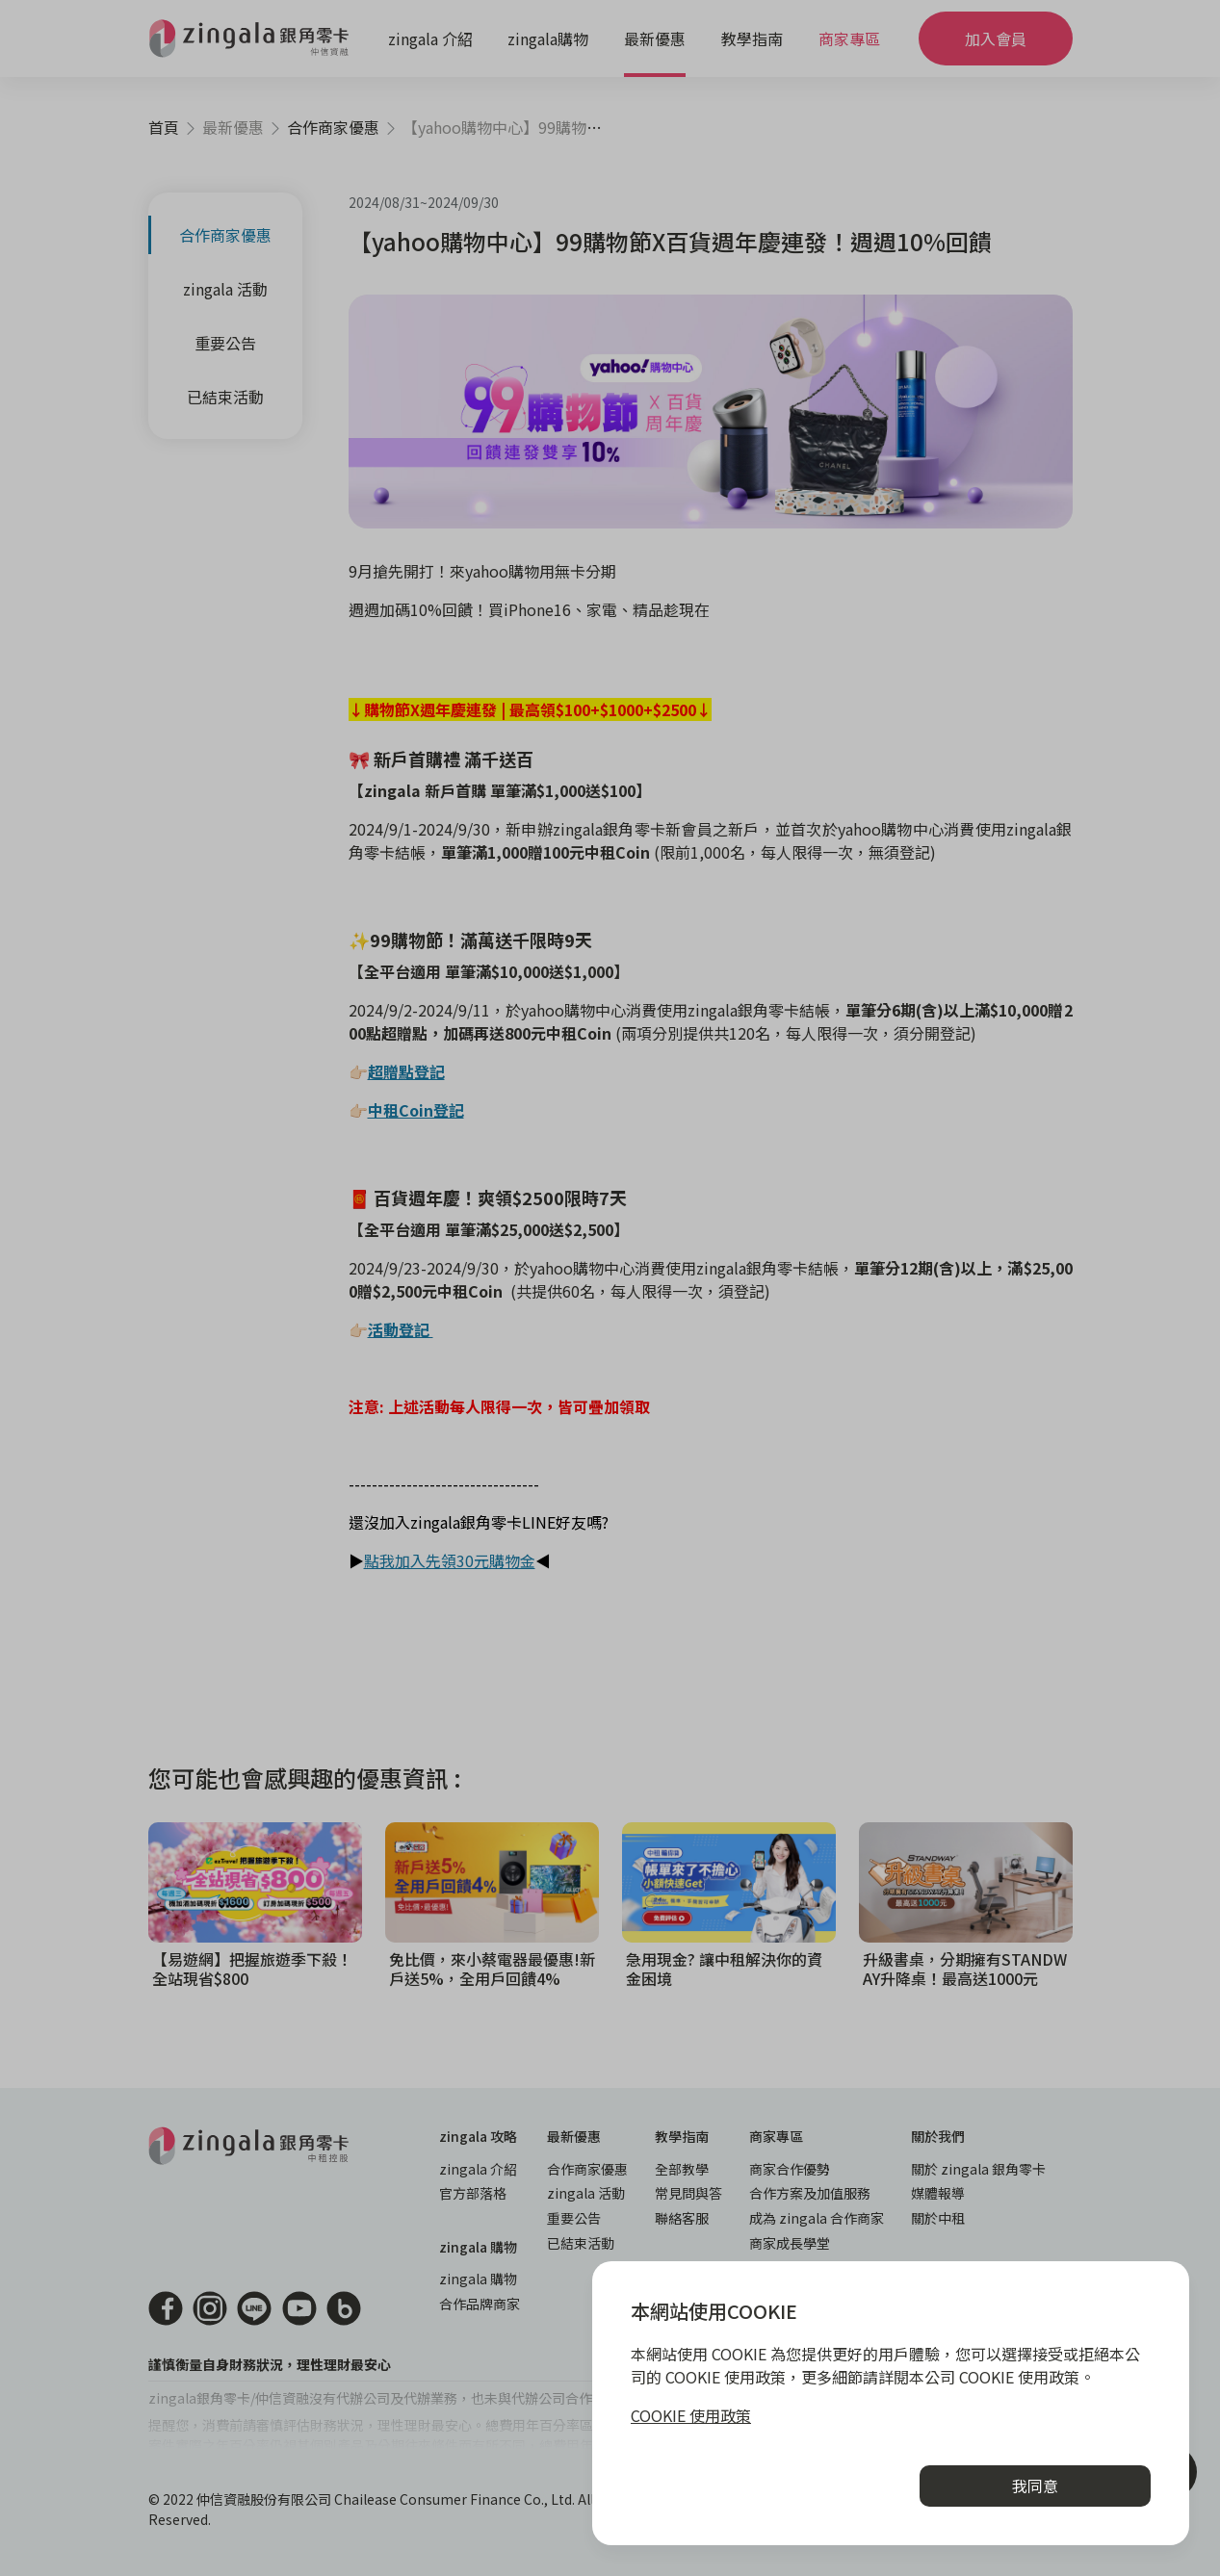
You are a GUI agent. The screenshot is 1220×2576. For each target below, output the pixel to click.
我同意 (1035, 2485)
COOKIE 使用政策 (691, 2415)
